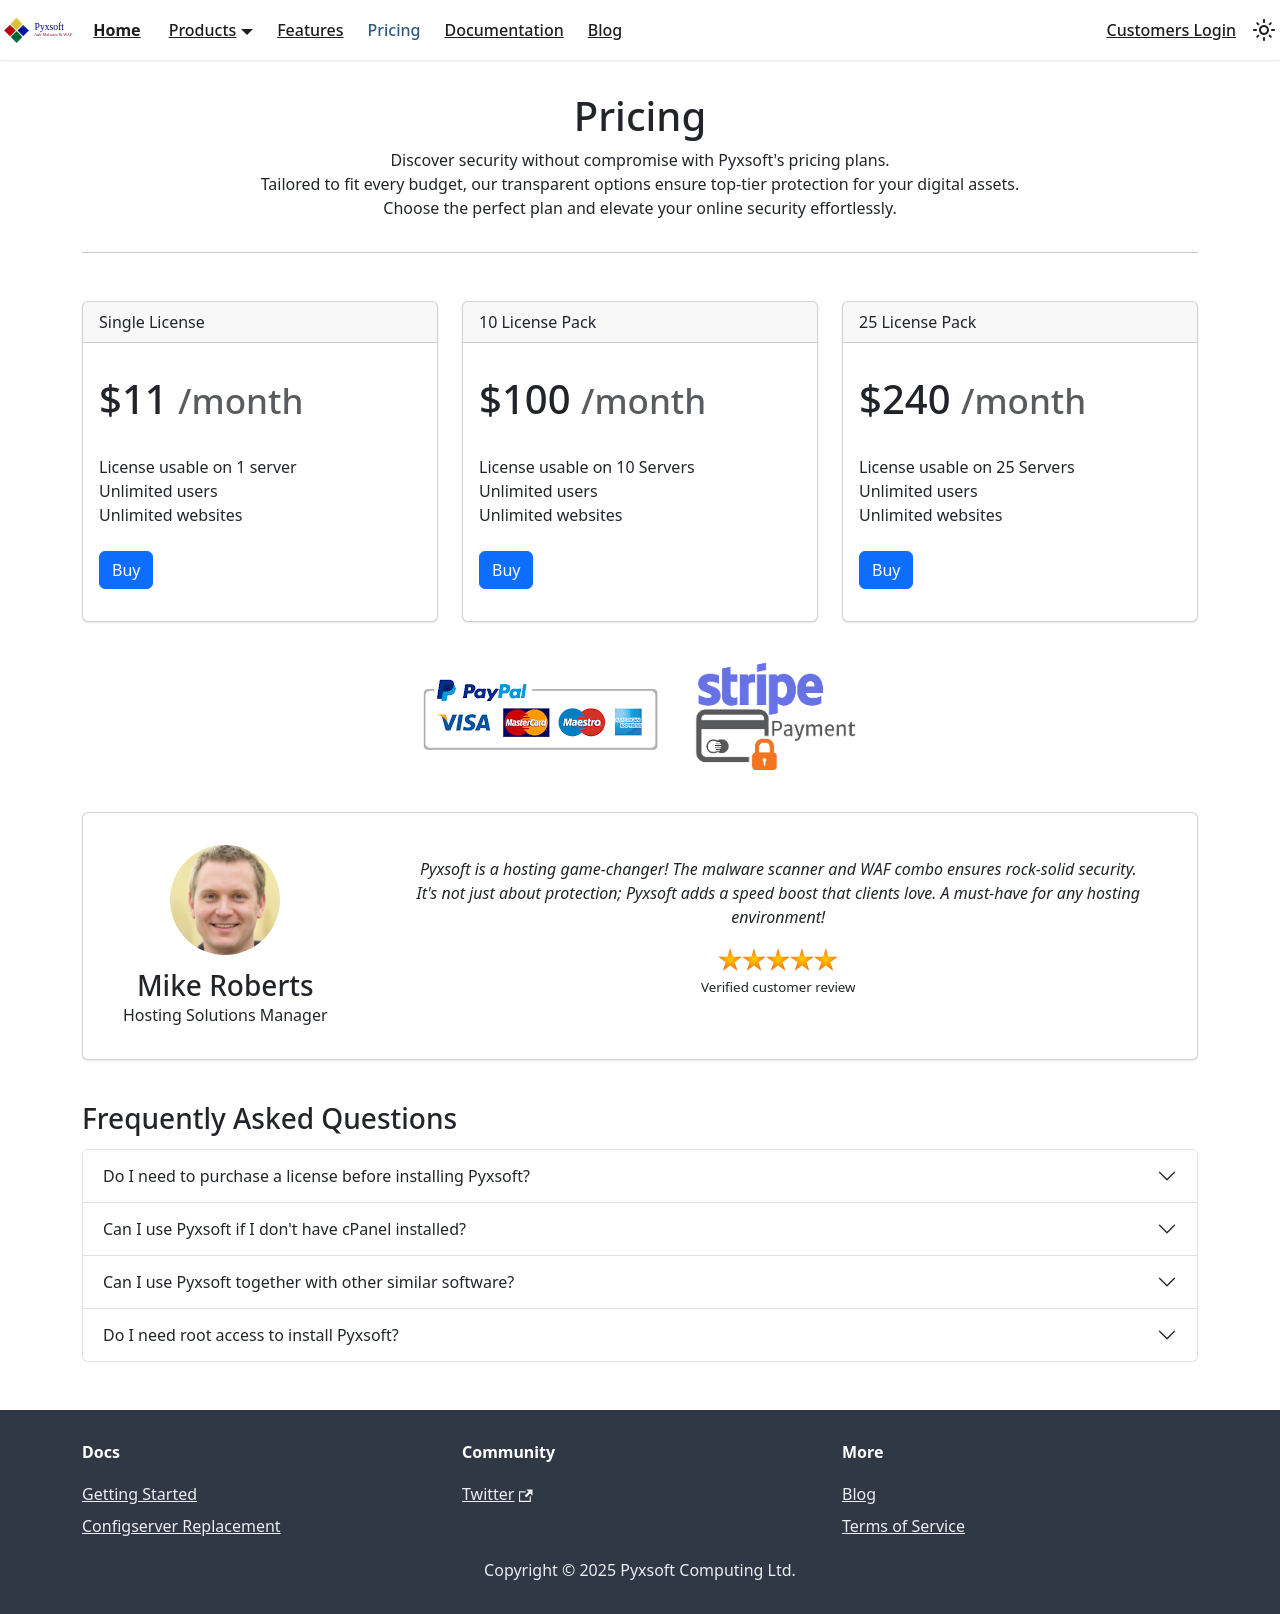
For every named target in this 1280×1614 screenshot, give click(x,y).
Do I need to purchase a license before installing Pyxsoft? (316, 1176)
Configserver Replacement (181, 1526)
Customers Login (1171, 30)
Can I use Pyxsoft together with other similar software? (308, 1282)
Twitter (497, 1494)
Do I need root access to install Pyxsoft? (251, 1335)
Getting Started (139, 1494)
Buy (126, 570)
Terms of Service (903, 1526)
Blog (605, 30)
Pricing (394, 30)
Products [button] (203, 30)
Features (310, 30)
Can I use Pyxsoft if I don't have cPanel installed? (284, 1229)
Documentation (503, 30)
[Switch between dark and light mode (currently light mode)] (1264, 30)
